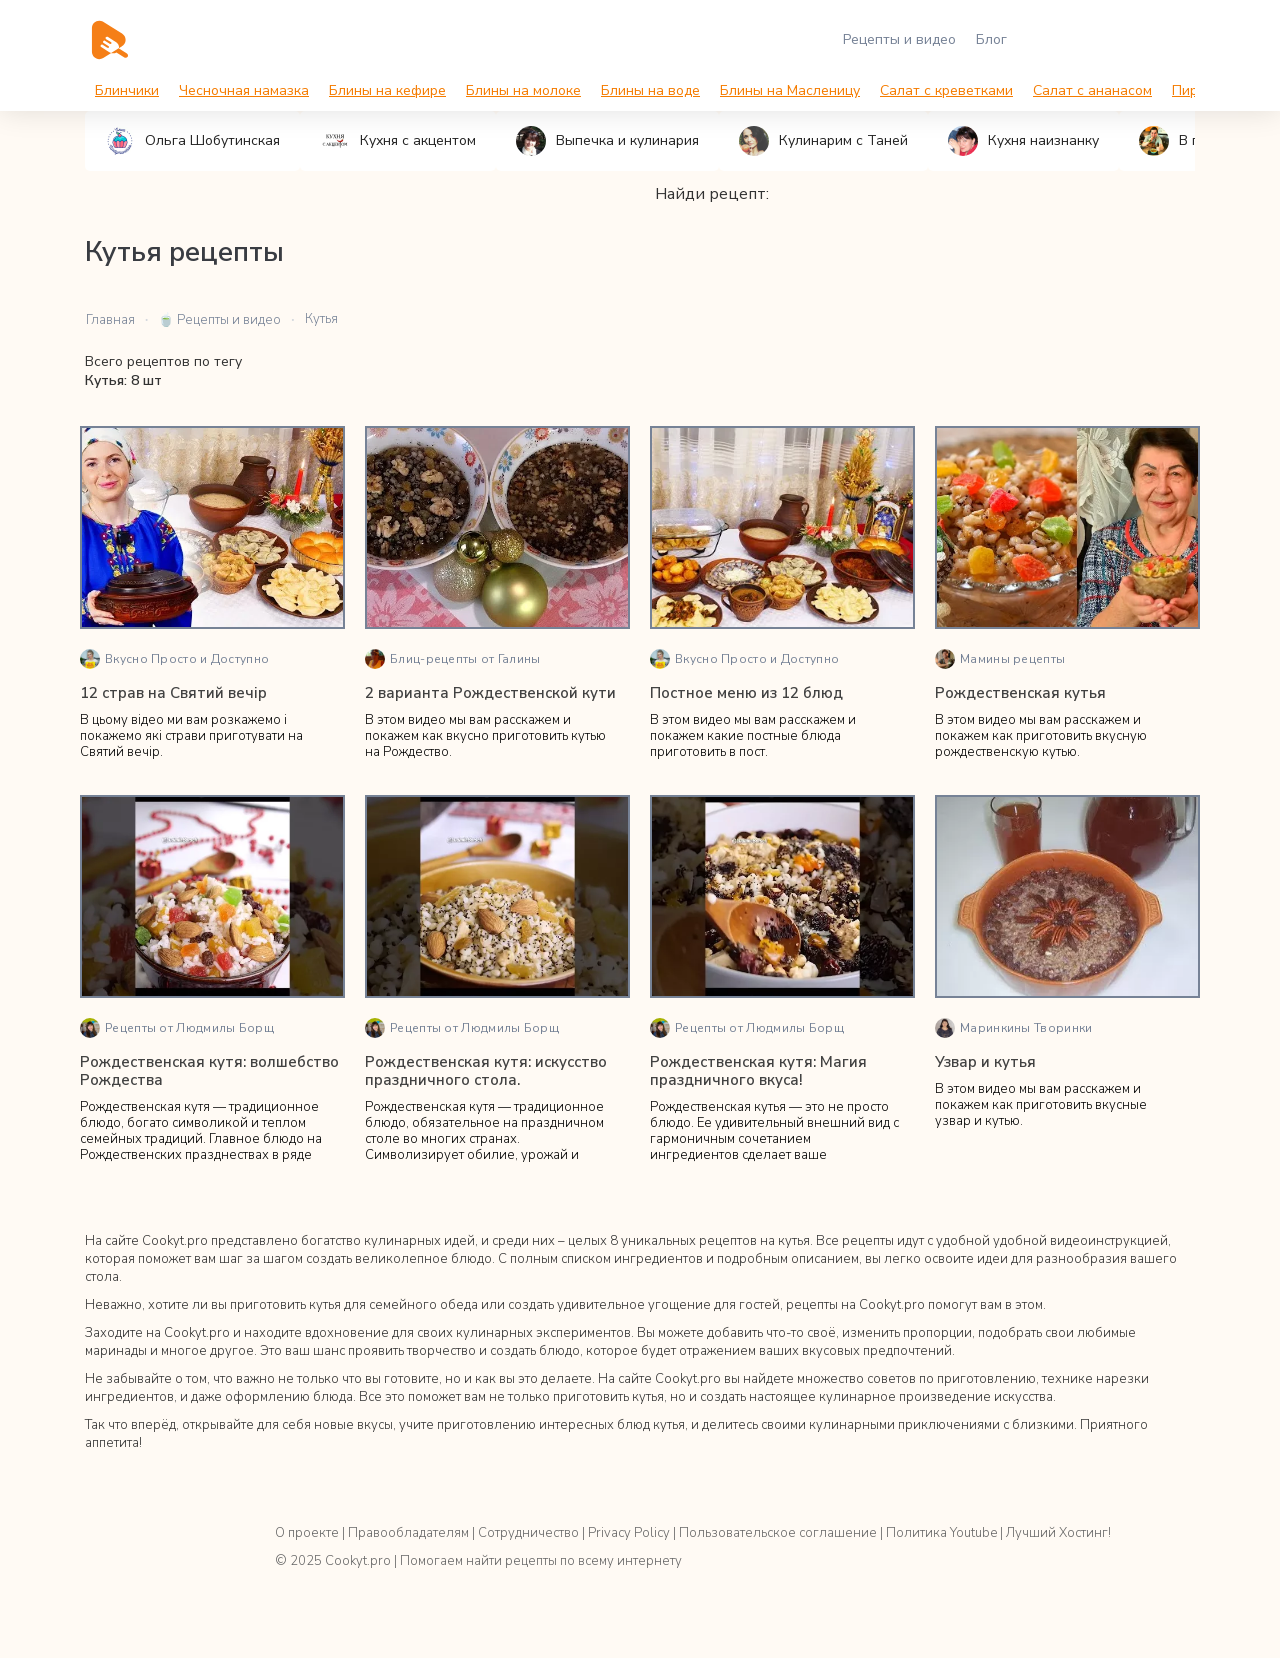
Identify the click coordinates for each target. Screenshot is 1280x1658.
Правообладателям (408, 1533)
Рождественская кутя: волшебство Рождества (209, 1071)
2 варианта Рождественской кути (490, 693)
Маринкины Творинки (1013, 1028)
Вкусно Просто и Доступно (174, 659)
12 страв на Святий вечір (173, 693)
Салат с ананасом (1092, 90)
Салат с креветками (946, 90)
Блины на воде (650, 90)
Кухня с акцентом (398, 141)
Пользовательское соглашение (778, 1533)
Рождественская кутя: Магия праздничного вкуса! (758, 1071)
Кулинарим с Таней (823, 141)
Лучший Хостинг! (1058, 1533)
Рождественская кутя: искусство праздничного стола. (486, 1071)
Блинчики (127, 90)
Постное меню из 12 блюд (746, 693)
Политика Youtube (941, 1533)
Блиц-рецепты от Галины (453, 659)
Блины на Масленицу (790, 90)
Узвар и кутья (985, 1062)
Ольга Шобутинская (192, 141)
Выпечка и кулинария (607, 141)
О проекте (307, 1533)
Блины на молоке (523, 90)
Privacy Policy (629, 1533)
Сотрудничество (528, 1533)
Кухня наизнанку (1023, 141)
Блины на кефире (387, 90)
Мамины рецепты (1000, 659)
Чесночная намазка (244, 90)
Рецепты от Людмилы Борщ (177, 1028)
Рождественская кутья (1020, 693)
